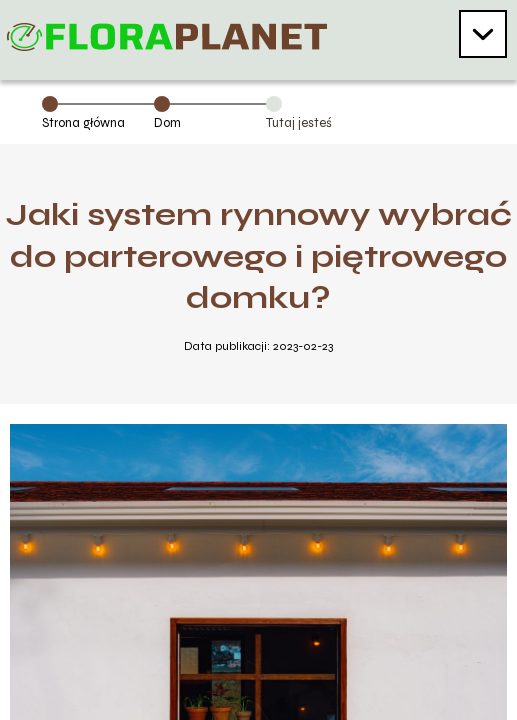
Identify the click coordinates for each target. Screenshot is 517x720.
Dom (167, 123)
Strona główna (83, 123)
